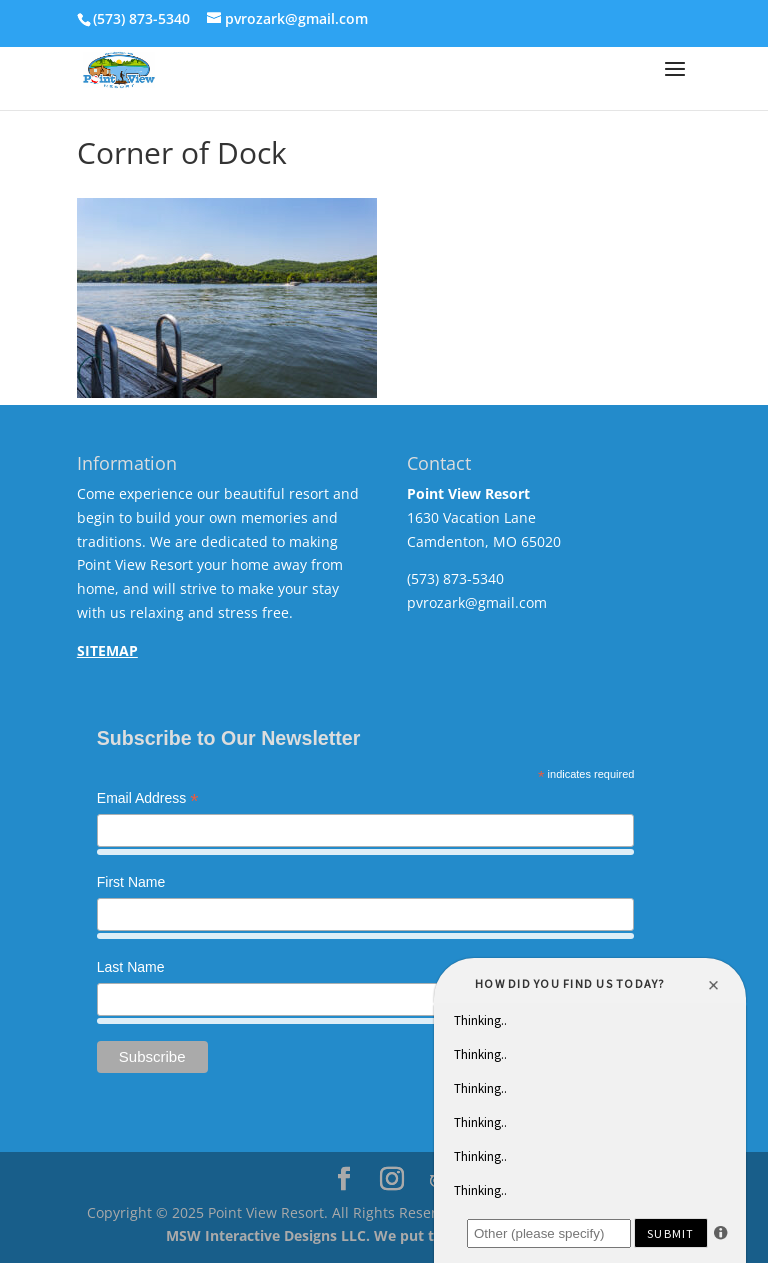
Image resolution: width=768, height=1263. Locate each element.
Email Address (148, 800)
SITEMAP (107, 650)
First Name (131, 882)
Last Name (131, 967)
